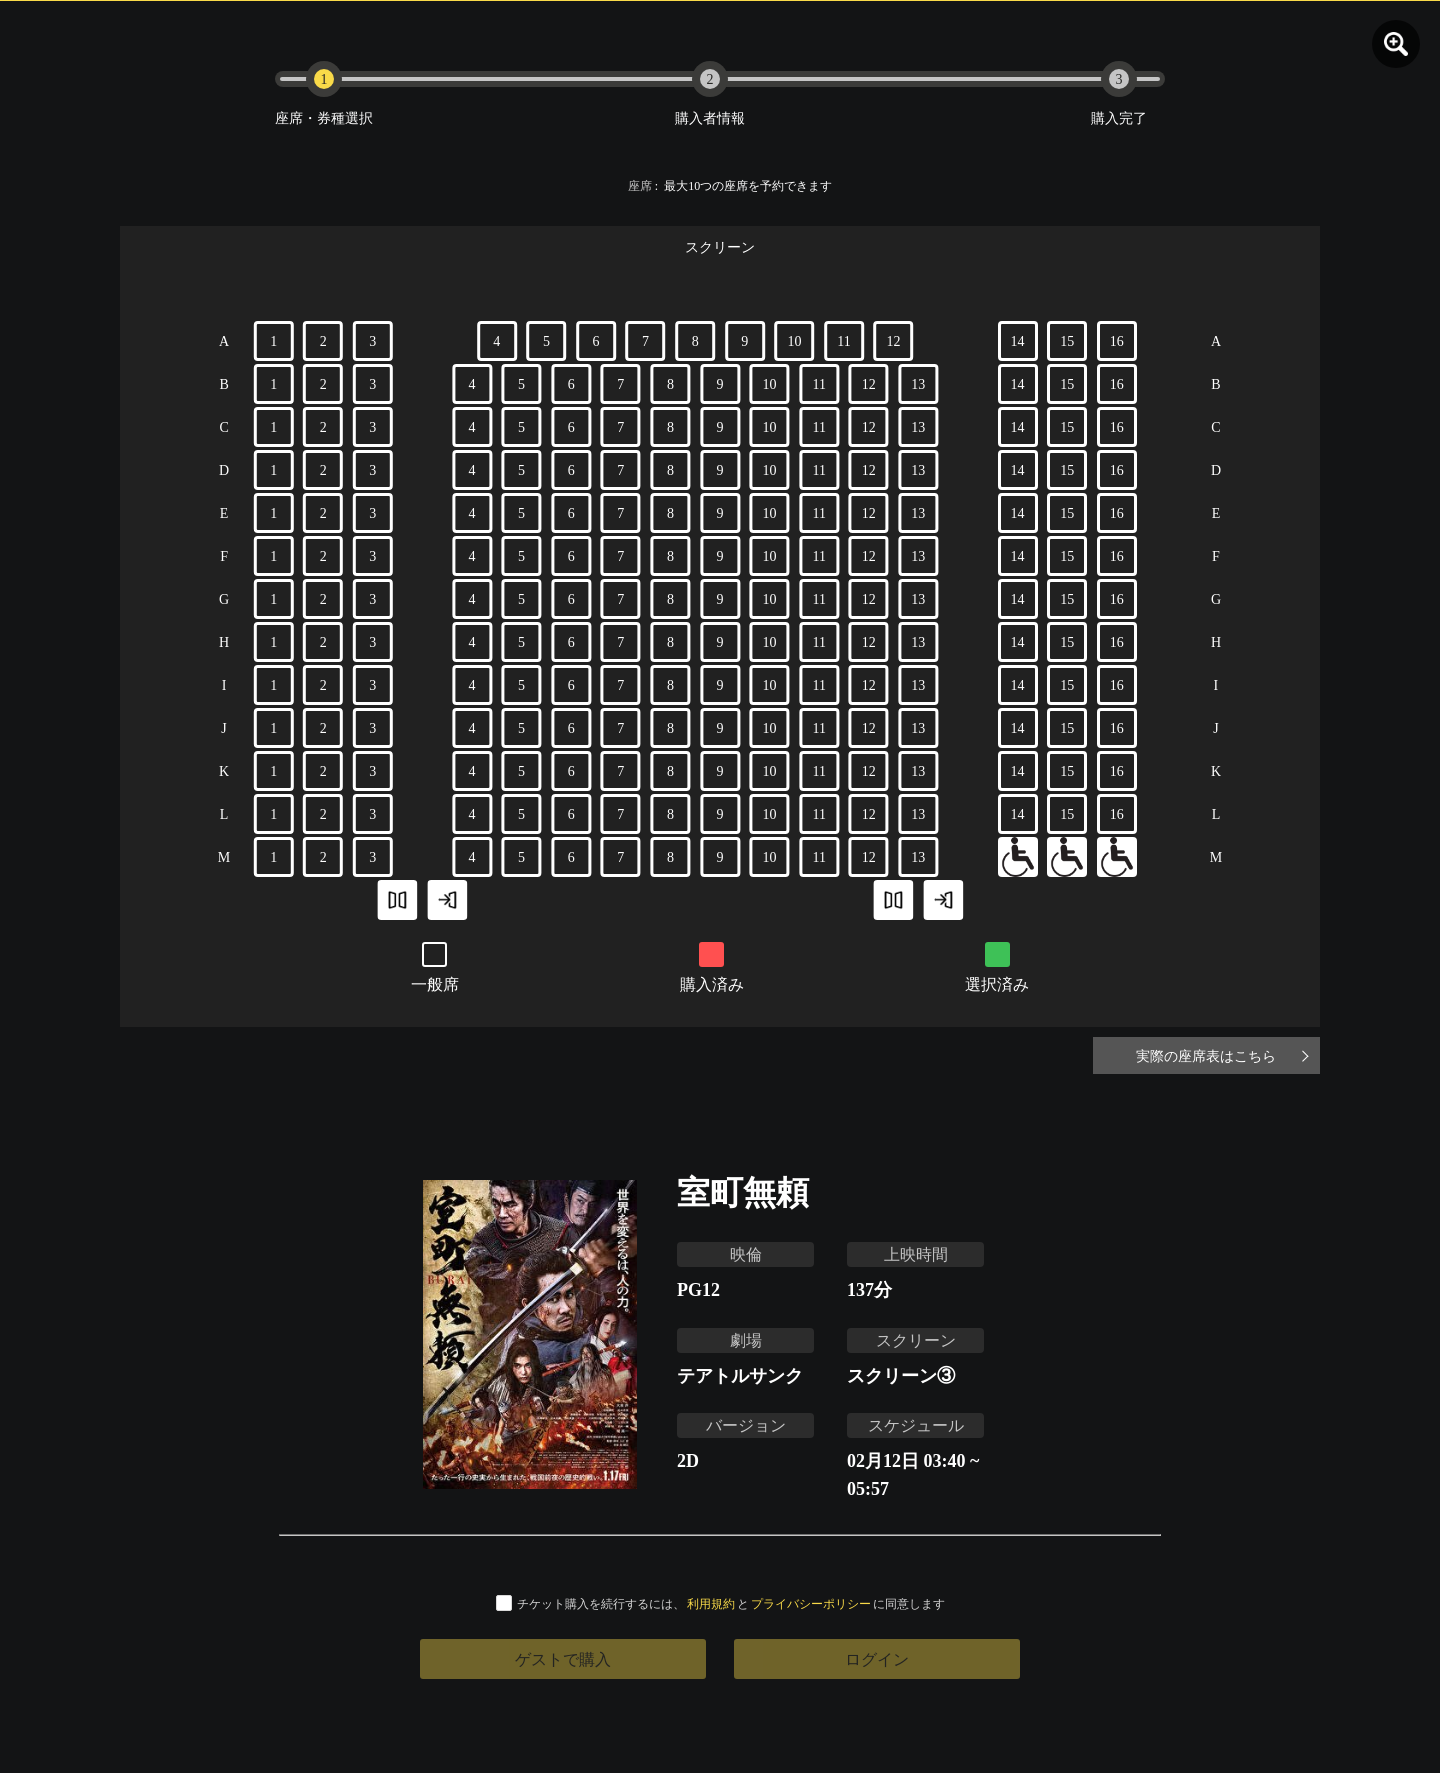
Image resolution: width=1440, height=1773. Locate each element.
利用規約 (711, 1603)
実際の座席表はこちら (1220, 1055)
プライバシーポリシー (811, 1603)
